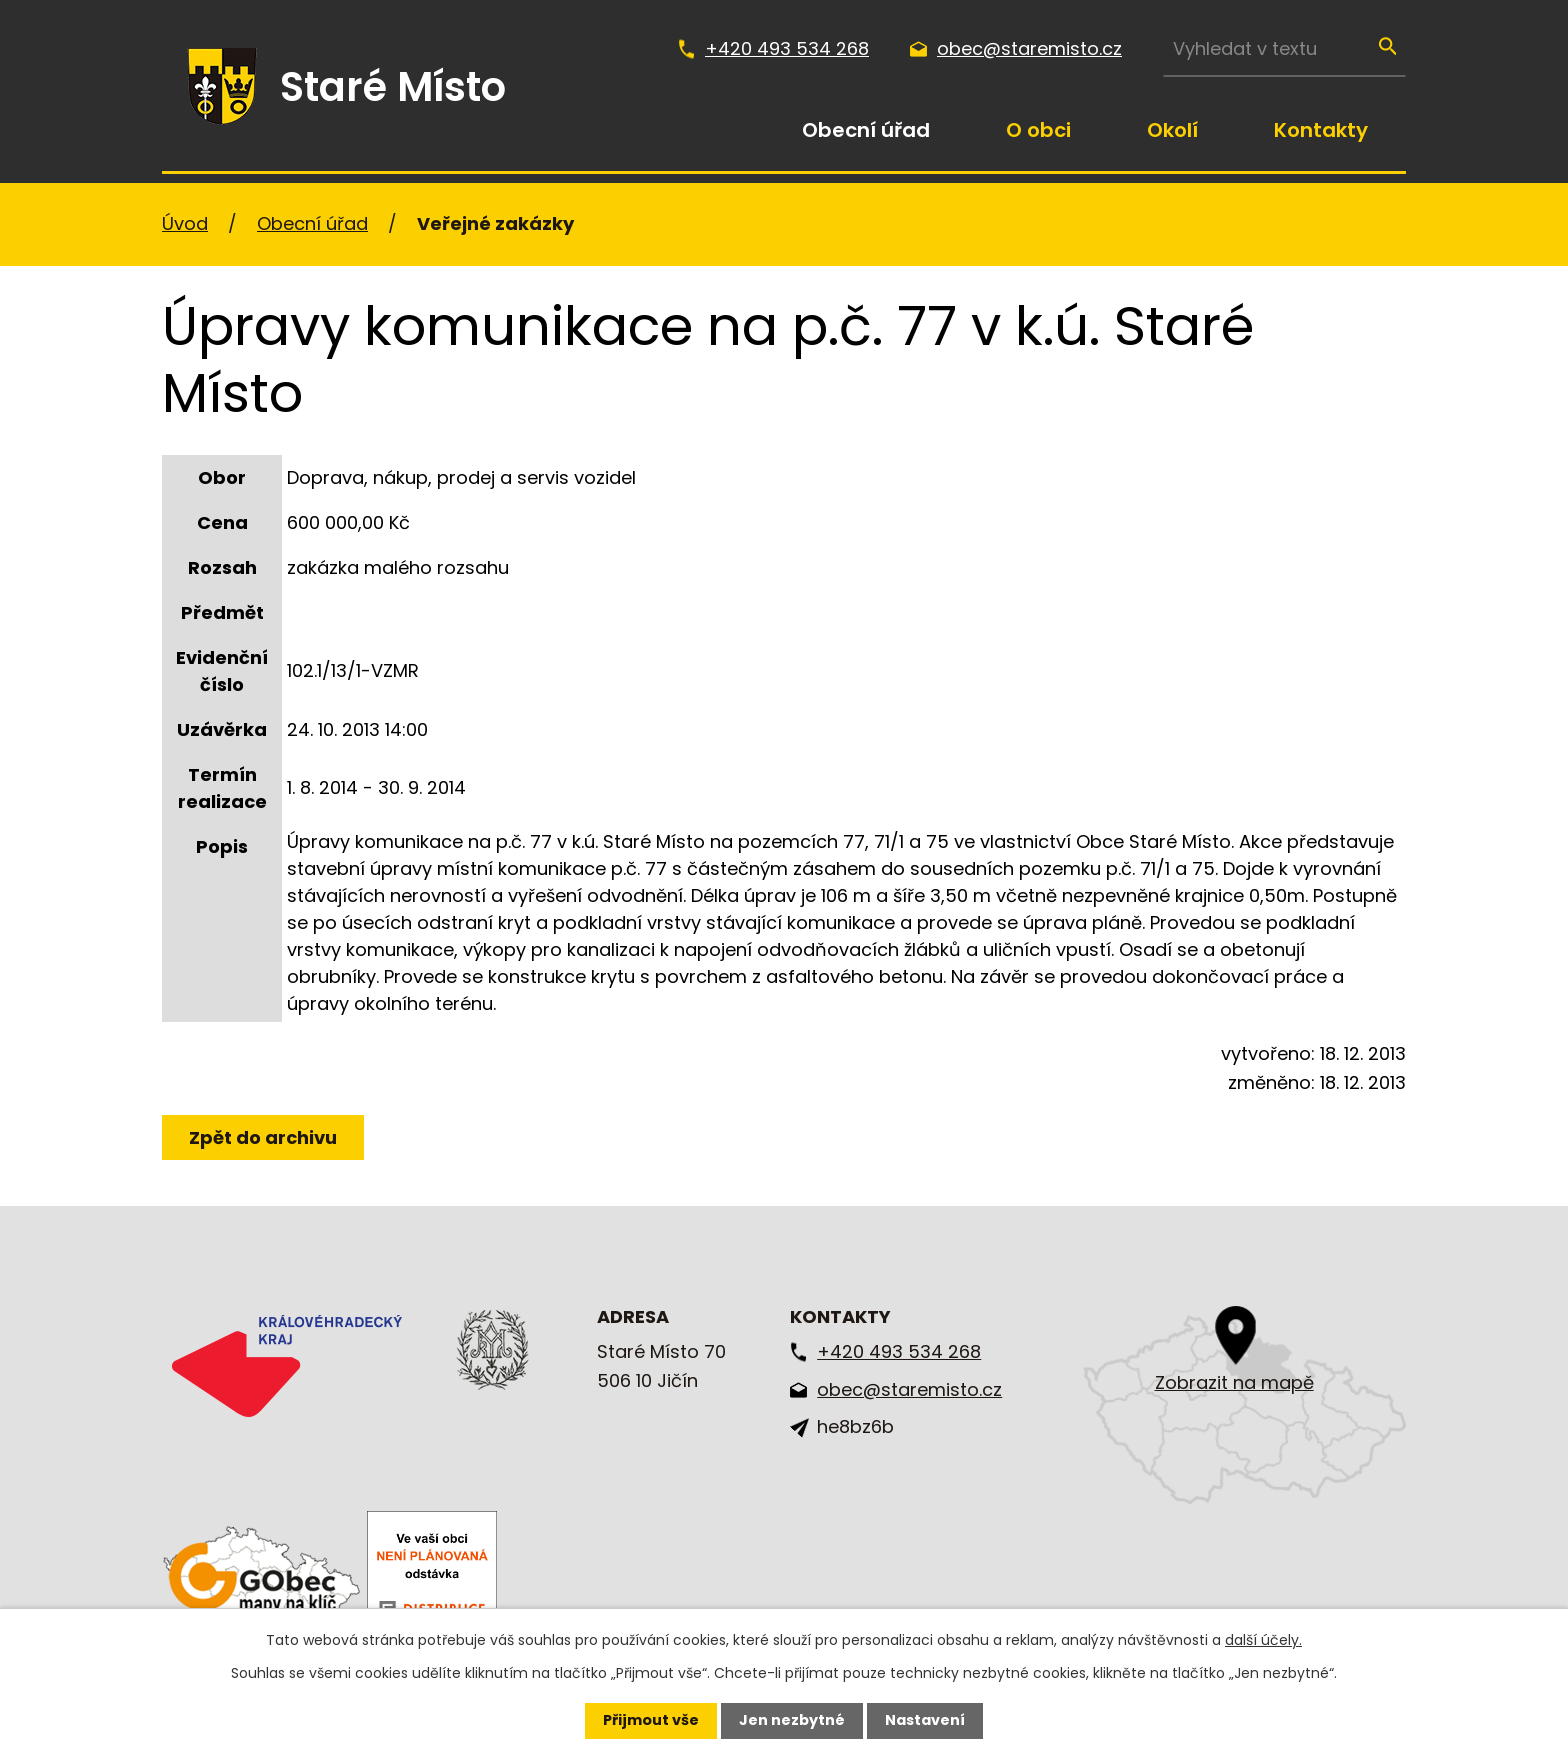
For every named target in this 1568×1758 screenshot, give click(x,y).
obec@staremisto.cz (1029, 48)
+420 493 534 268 (787, 48)
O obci (1038, 130)
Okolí (1172, 130)
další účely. (1263, 1640)
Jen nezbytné (792, 1720)
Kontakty (1321, 130)
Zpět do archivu (263, 1137)
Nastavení (925, 1720)
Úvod (726, 130)
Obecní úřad (866, 130)
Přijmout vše (651, 1720)
